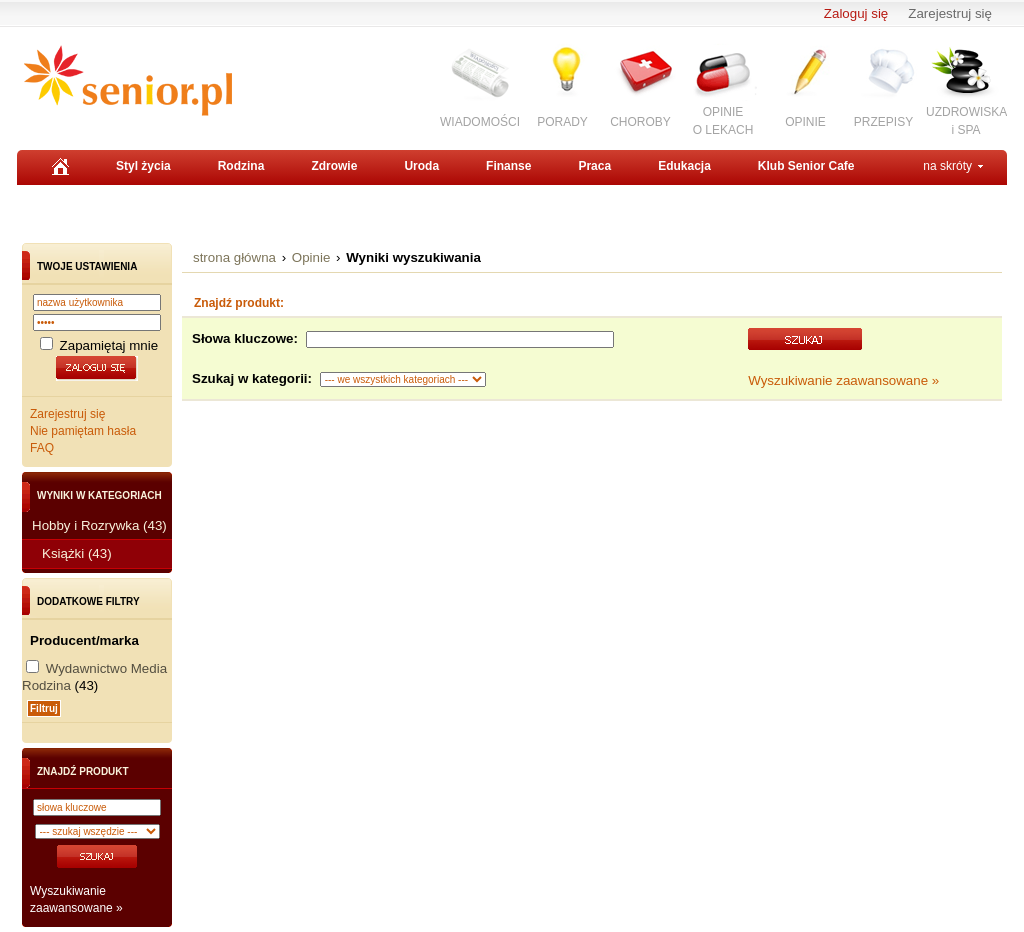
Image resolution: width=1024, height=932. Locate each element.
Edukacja (684, 166)
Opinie (311, 257)
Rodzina (241, 166)
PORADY (562, 122)
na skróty (947, 166)
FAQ (42, 448)
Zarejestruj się (950, 13)
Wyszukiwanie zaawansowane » (843, 380)
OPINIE (805, 122)
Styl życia (143, 166)
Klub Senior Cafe (806, 166)
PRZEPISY (883, 122)
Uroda (421, 166)
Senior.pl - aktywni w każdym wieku (127, 81)
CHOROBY (640, 122)
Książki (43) (77, 553)
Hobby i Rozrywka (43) (99, 525)
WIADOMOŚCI (480, 122)
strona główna (234, 257)
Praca (594, 166)
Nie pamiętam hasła (83, 431)
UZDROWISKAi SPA (966, 120)
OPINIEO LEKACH (723, 120)
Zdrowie (334, 166)
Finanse (508, 166)
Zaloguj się (856, 13)
